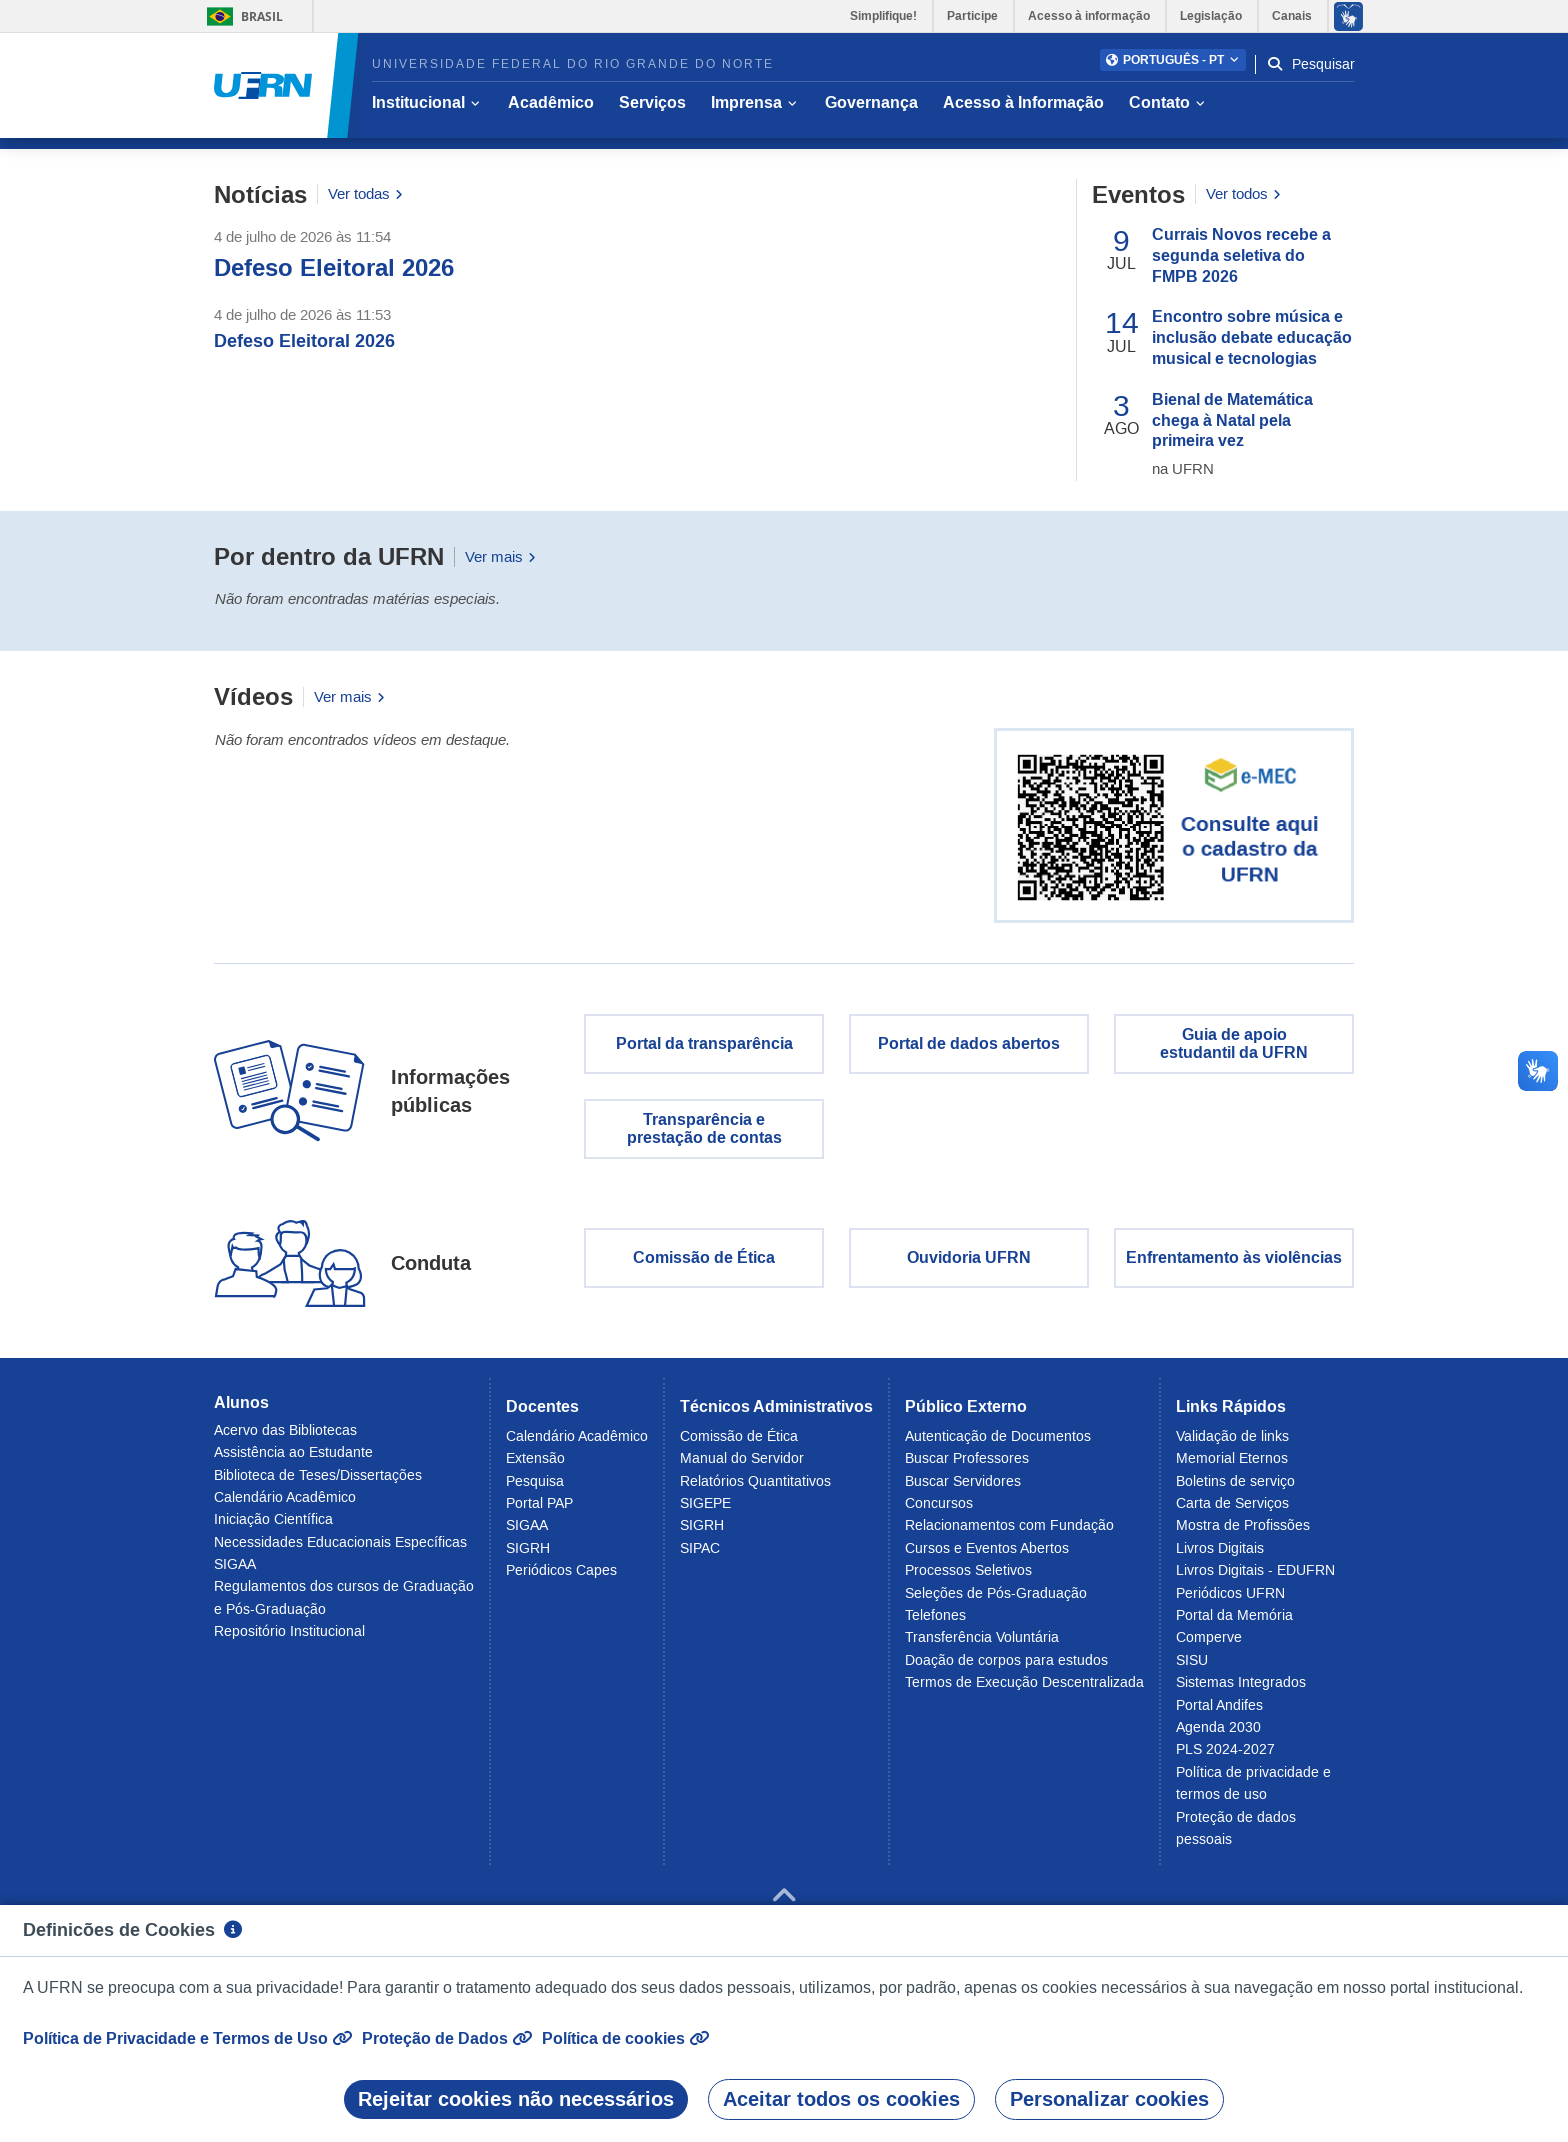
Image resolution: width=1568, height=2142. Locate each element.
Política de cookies (625, 2037)
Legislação (1211, 16)
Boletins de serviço (1235, 1490)
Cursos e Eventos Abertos (987, 1557)
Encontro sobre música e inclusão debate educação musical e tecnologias (1252, 347)
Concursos (939, 1512)
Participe (972, 16)
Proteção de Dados (447, 2037)
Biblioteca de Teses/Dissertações (318, 1484)
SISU (1192, 1669)
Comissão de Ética (704, 1267)
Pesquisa (535, 1490)
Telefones (935, 1624)
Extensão (535, 1468)
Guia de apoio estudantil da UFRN (1234, 1052)
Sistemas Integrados (1241, 1691)
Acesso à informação (1089, 16)
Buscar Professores (967, 1468)
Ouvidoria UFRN (969, 1267)
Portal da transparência (704, 1052)
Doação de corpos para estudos (1006, 1669)
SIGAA (235, 1573)
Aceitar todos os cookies (841, 2099)
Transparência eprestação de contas (704, 1137)
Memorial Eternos (1232, 1468)
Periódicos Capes (561, 1579)
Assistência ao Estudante (293, 1461)
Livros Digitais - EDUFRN (1255, 1579)
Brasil (241, 16)
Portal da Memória (1234, 1624)
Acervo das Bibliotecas (285, 1439)
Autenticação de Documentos (998, 1445)
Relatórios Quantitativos (755, 1490)
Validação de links (1232, 1445)
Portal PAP (539, 1512)
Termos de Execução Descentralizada (1024, 1691)
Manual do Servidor (742, 1468)
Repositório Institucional (289, 1640)
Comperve (1209, 1647)
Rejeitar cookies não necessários (516, 2099)
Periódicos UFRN (1230, 1602)
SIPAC (700, 1557)
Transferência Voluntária (982, 1647)
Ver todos (1243, 203)
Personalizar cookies (1109, 2099)
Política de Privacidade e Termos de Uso (187, 2037)
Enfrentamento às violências (1234, 1267)
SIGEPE (705, 1512)
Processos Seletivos (968, 1579)
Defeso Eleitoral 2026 (334, 276)
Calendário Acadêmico (285, 1506)
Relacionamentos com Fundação (1009, 1535)
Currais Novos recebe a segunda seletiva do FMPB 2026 (1241, 264)
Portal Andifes (1219, 1714)
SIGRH (528, 1557)
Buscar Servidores (963, 1490)
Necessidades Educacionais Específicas (340, 1551)
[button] (1173, 60)
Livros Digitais (1220, 1557)
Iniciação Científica (273, 1528)
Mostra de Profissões (1243, 1535)
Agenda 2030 (1218, 1736)
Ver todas (365, 203)
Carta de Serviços (1232, 1512)
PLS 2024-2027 (1225, 1759)
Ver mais (500, 565)
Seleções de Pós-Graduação (996, 1602)
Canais (1292, 16)
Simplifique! (883, 16)
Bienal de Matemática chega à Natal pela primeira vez (1232, 429)
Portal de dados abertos (969, 1052)
